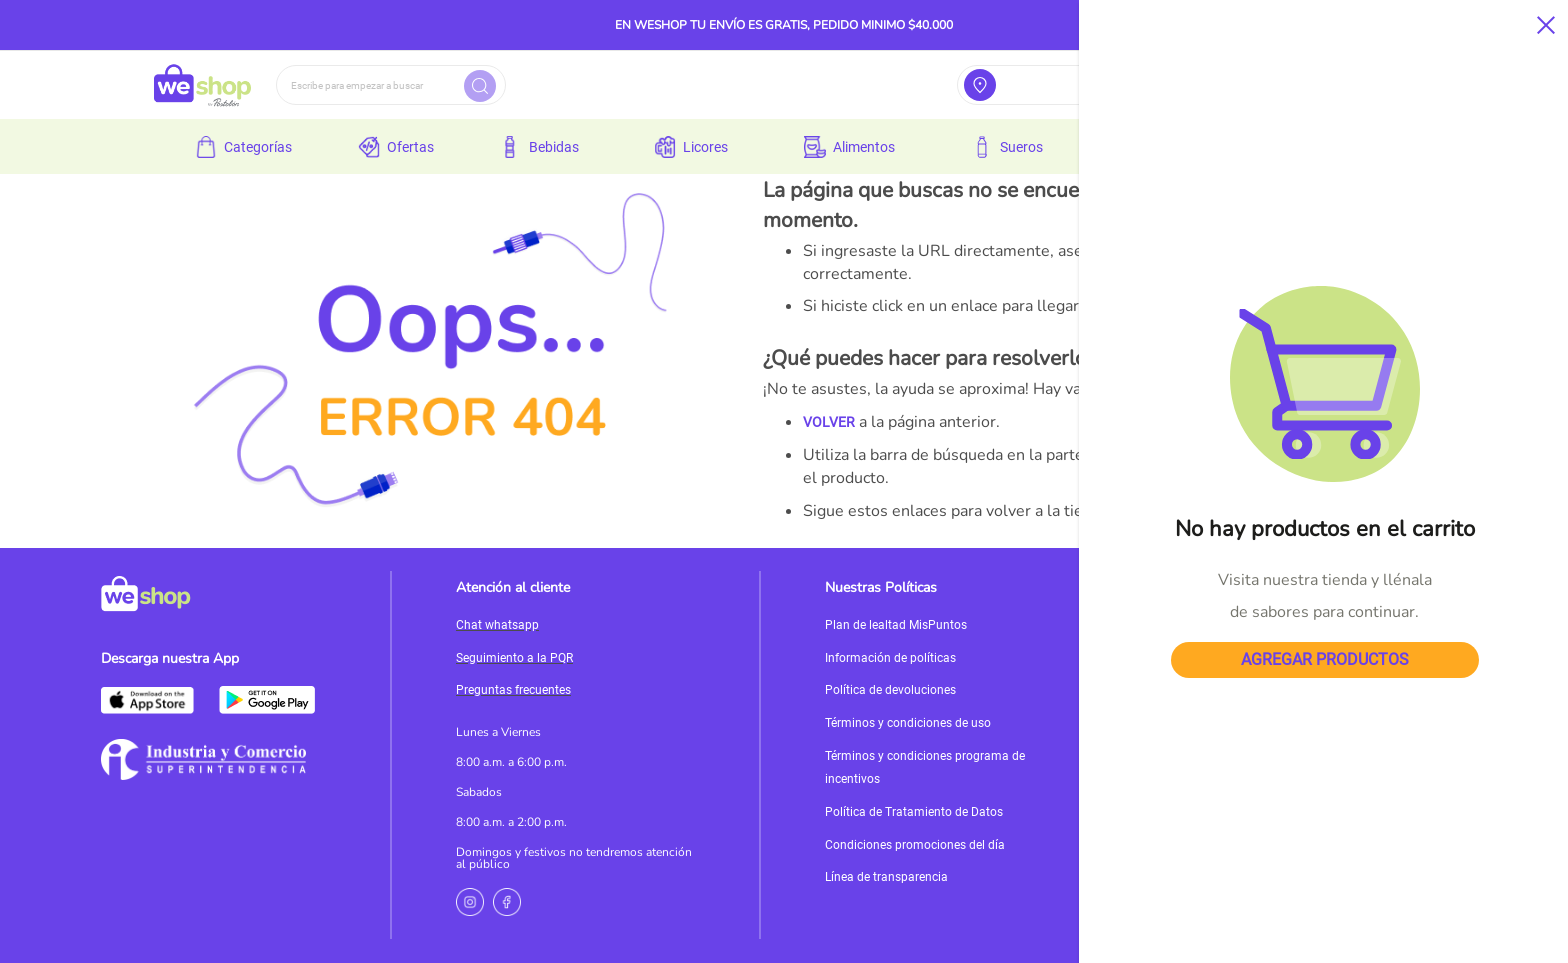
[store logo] (202, 85)
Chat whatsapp (497, 625)
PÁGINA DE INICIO (1170, 511)
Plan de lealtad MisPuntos (896, 625)
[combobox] (391, 85)
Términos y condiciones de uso (908, 723)
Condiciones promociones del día (915, 845)
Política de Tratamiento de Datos (914, 812)
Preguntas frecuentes (513, 690)
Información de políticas (890, 658)
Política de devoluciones (890, 690)
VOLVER (829, 422)
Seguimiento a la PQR (514, 658)
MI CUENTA (1274, 511)
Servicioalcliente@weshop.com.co (1299, 642)
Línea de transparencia (886, 877)
